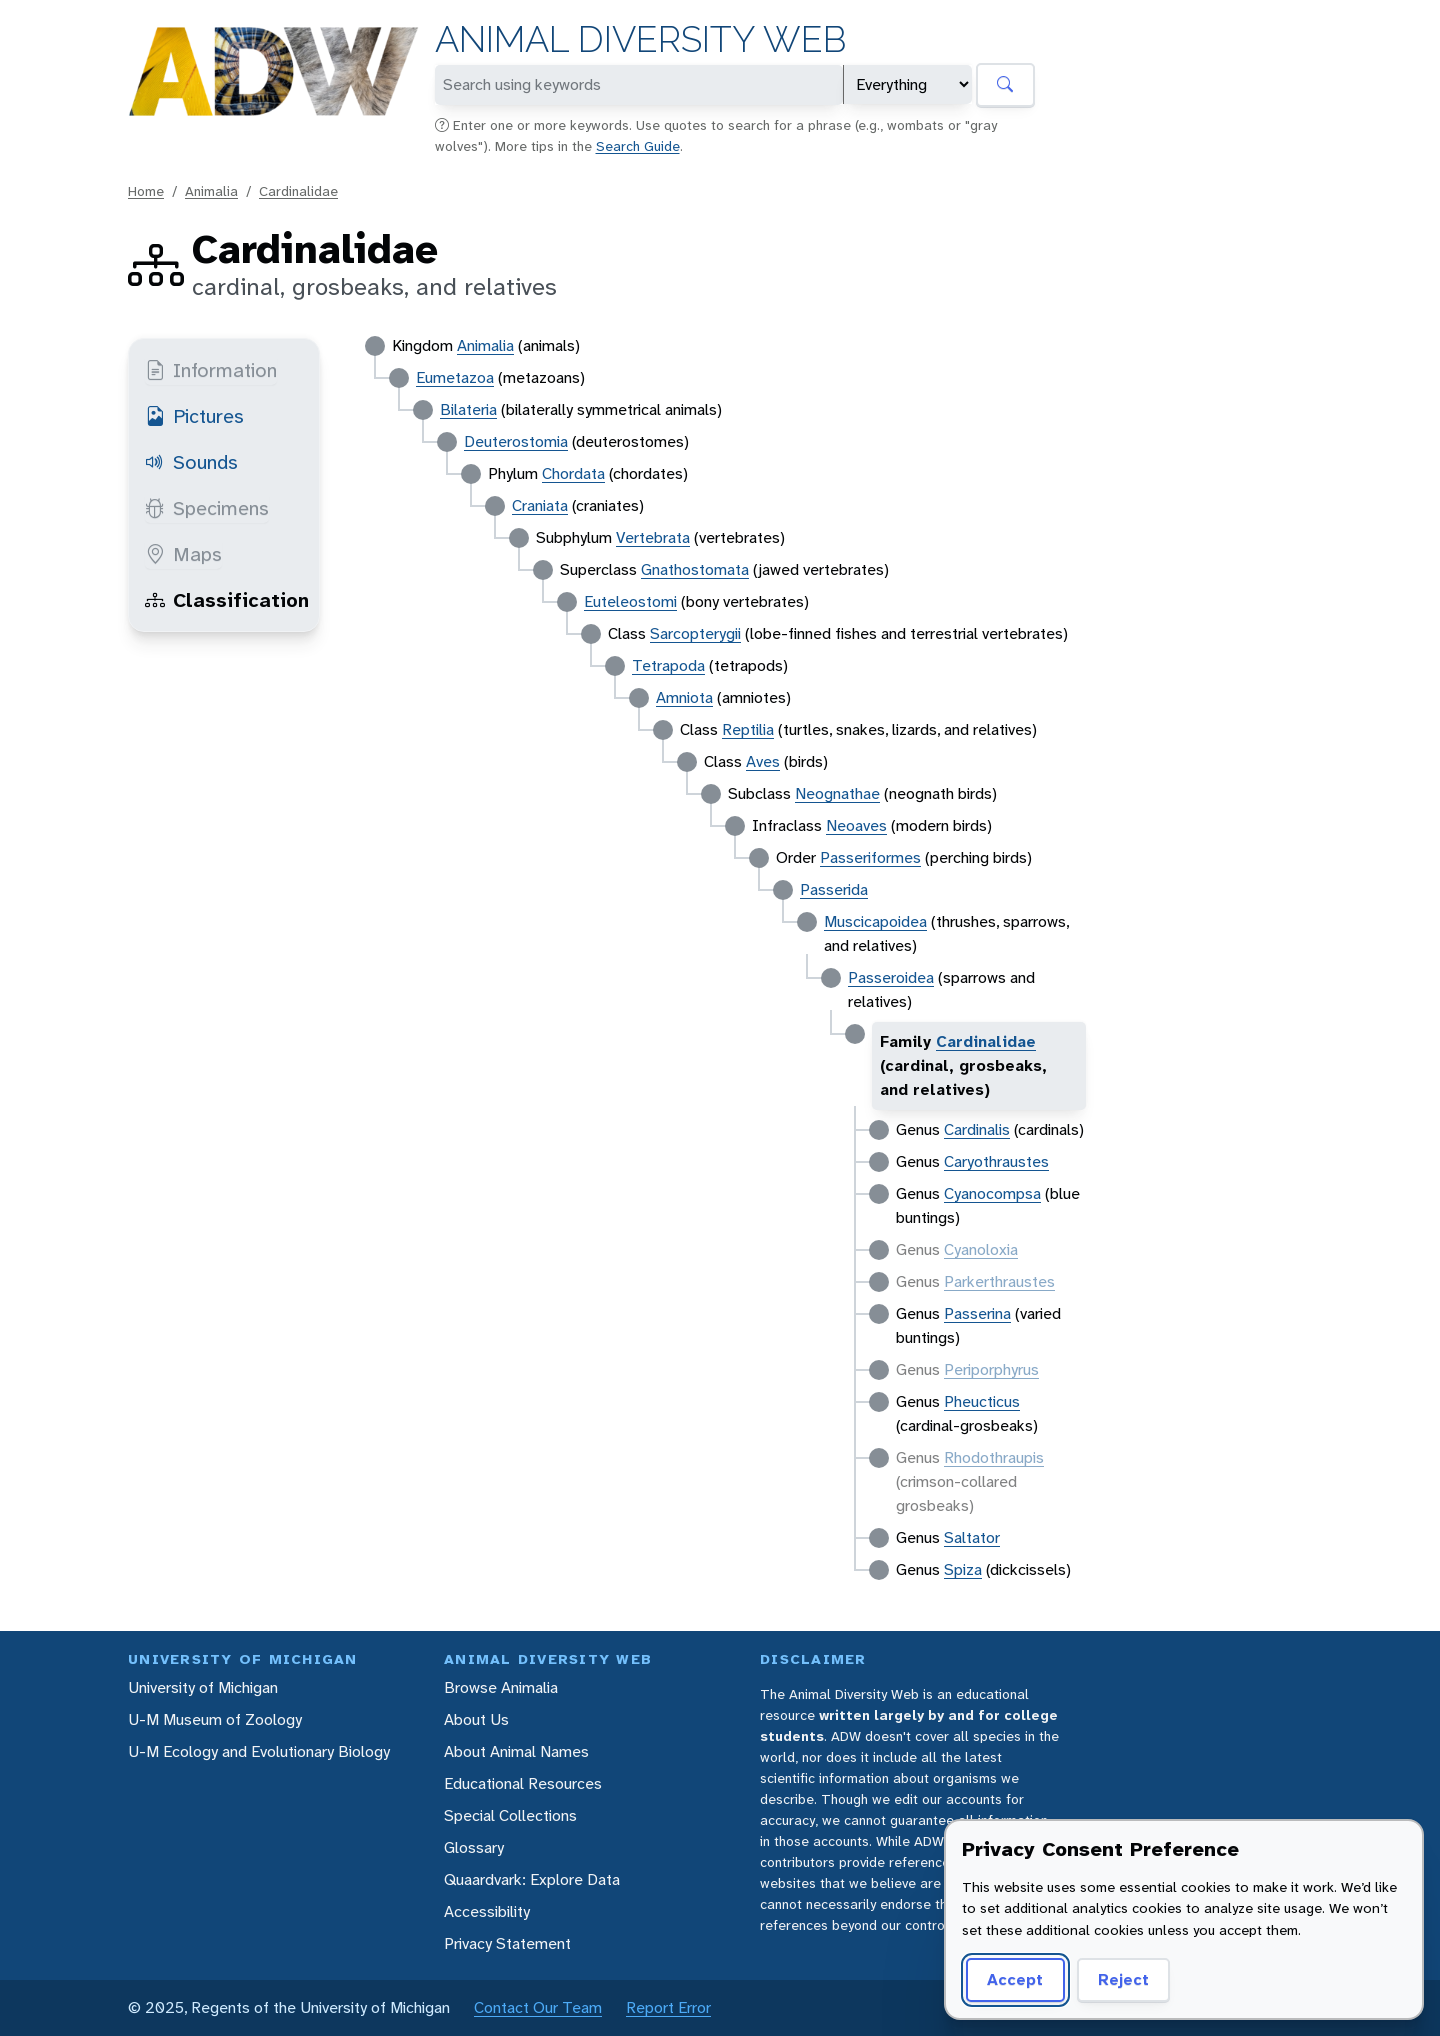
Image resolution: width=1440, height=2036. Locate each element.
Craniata (540, 505)
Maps (183, 554)
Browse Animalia (501, 1687)
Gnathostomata (695, 569)
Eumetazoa (455, 377)
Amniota (684, 697)
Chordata (573, 473)
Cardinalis (977, 1129)
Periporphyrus (991, 1369)
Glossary (474, 1847)
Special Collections (510, 1815)
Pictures (194, 416)
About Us (476, 1719)
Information (211, 370)
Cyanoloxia (981, 1249)
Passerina (977, 1313)
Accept (1012, 1979)
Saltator (972, 1537)
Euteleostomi (630, 601)
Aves (763, 761)
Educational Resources (523, 1783)
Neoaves (856, 825)
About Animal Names (516, 1751)
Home (146, 191)
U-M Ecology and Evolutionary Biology (259, 1751)
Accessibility (487, 1911)
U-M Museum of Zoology (215, 1719)
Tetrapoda (668, 665)
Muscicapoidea (875, 921)
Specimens (207, 508)
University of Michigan (203, 1687)
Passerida (834, 889)
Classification (227, 600)
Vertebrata (653, 537)
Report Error (668, 2007)
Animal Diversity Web (640, 39)
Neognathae (837, 793)
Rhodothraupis (994, 1457)
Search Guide (638, 146)
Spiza (963, 1569)
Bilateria (468, 409)
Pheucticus (982, 1401)
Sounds (191, 462)
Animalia (211, 191)
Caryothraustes (996, 1161)
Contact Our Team (538, 2007)
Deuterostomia (516, 441)
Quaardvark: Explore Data (532, 1879)
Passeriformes (870, 857)
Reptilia (748, 729)
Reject (1116, 1979)
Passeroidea (891, 977)
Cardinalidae (298, 191)
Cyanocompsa (992, 1193)
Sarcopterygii (695, 633)
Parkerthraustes (999, 1281)
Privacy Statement (507, 1943)
